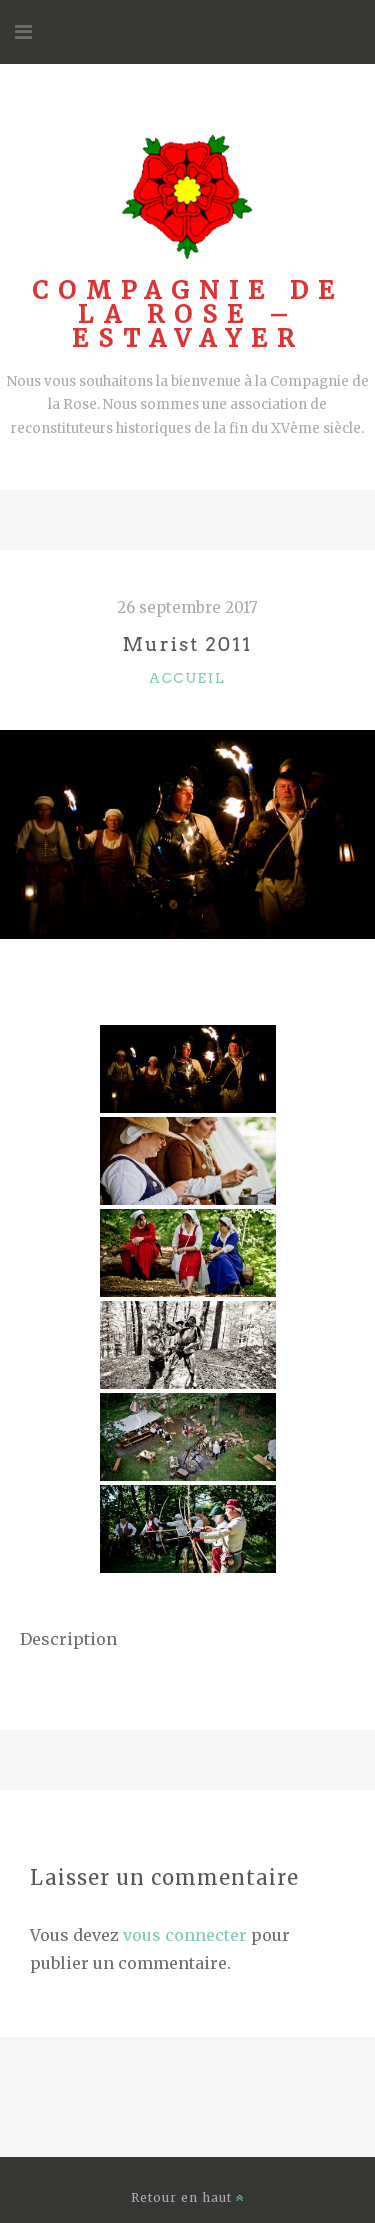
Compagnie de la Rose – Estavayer (188, 314)
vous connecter (185, 1935)
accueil (188, 678)
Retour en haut (188, 2197)
